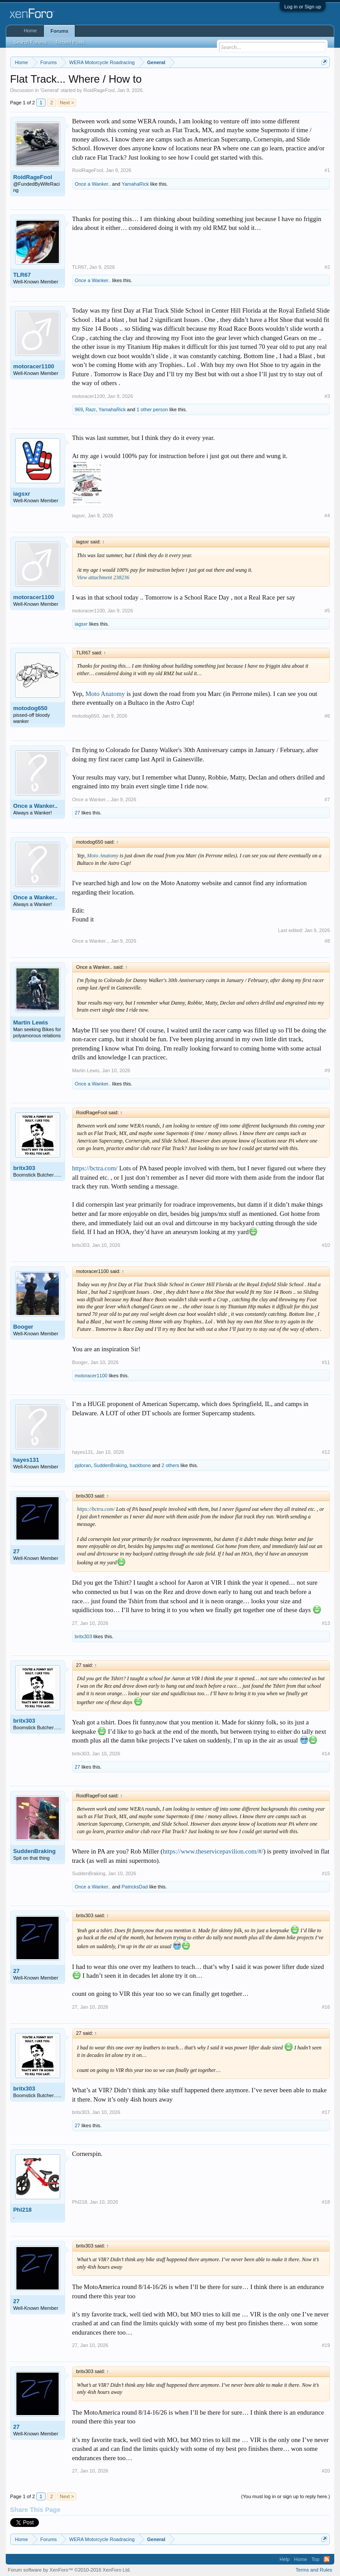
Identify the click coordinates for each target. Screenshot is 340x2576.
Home (30, 30)
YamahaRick (135, 184)
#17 (326, 2112)
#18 (326, 2202)
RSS (327, 2559)
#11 (326, 1362)
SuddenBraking (110, 1465)
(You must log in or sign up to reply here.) (285, 2496)
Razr (90, 409)
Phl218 (22, 2209)
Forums (59, 31)
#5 (327, 610)
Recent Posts (70, 42)
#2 (327, 267)
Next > (67, 102)
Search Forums (30, 42)
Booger (23, 1326)
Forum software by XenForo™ (69, 2569)
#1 (327, 170)
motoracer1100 (33, 366)
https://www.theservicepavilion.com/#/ (213, 1851)
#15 (326, 1873)
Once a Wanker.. (93, 184)
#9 (327, 1070)
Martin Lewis (30, 1022)
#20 (326, 2470)
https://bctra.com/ (95, 1168)
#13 (326, 1623)
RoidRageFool (98, 90)
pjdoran (83, 1465)
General (49, 90)
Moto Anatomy (105, 693)
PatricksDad (135, 1886)
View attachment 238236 (103, 577)
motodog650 (30, 708)
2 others (170, 1465)
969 (79, 409)
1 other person (152, 409)
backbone (140, 1465)
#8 (327, 941)
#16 (326, 2007)
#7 (327, 799)
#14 (326, 1753)
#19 (326, 2345)
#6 (327, 716)
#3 (327, 396)
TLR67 (22, 274)
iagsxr (21, 493)
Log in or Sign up (302, 6)
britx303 (24, 1168)
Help (285, 2559)
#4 (327, 515)
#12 (326, 1452)
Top (316, 2559)
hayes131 (26, 1459)
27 (77, 812)
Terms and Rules (314, 2569)
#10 (326, 1245)
